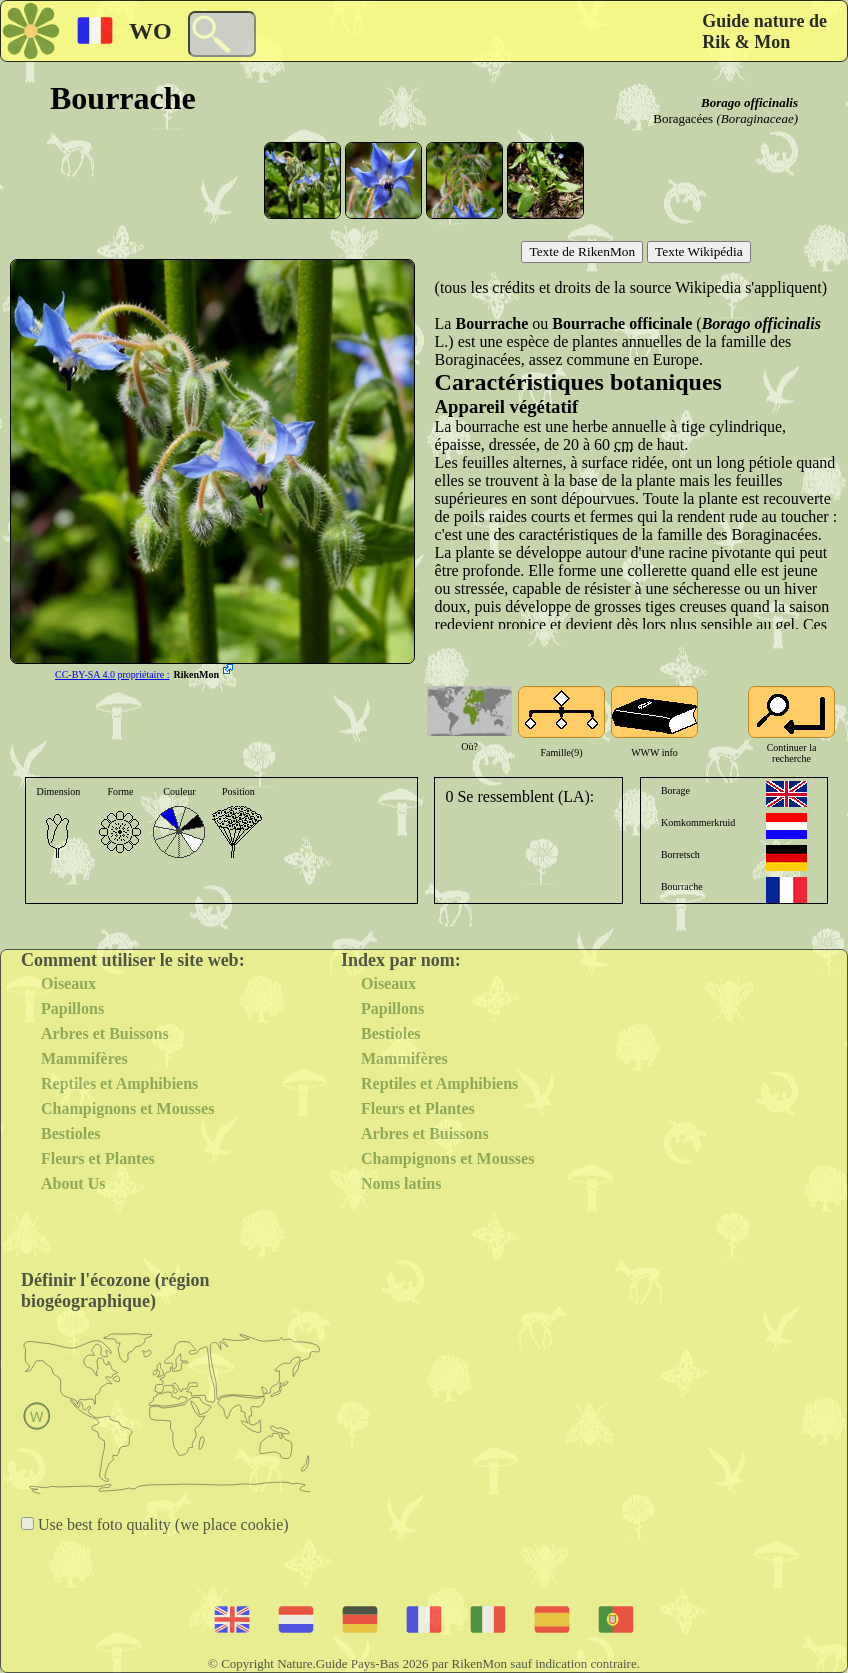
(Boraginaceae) (757, 118)
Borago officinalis (749, 102)
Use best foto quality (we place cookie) (161, 1524)
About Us (73, 1183)
